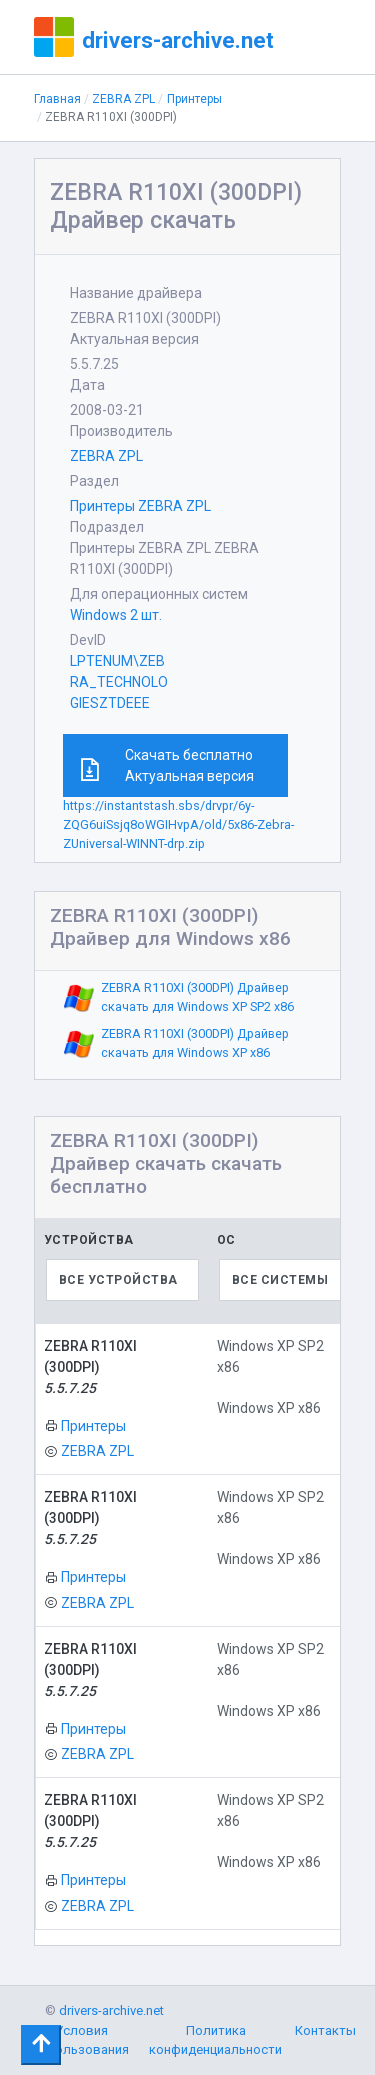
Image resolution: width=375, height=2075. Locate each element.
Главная (57, 99)
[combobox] (122, 1280)
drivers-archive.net (178, 40)
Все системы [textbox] (280, 1280)
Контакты (325, 2030)
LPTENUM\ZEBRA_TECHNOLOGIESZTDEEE (119, 682)
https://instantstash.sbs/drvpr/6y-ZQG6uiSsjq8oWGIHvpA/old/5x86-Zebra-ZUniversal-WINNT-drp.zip (178, 824)
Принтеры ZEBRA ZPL (140, 506)
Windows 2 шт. (116, 615)
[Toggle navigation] (41, 2045)
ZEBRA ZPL (123, 99)
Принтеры (194, 99)
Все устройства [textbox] (118, 1280)
